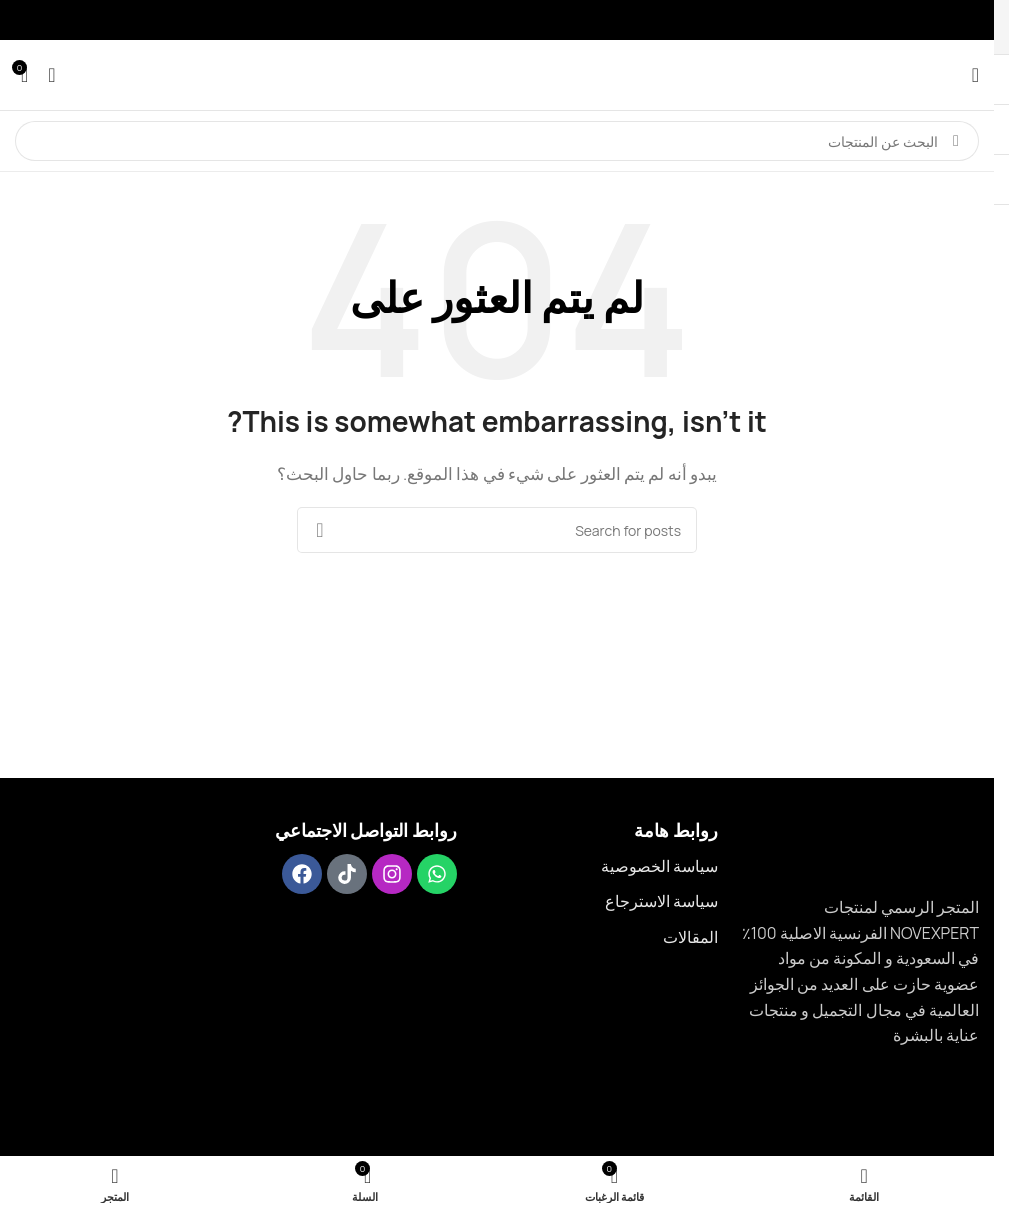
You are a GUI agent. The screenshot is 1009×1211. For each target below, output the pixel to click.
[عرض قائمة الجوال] (975, 75)
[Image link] (923, 844)
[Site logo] (497, 73)
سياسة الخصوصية (659, 866)
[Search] (497, 141)
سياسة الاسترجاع (661, 901)
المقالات (690, 937)
